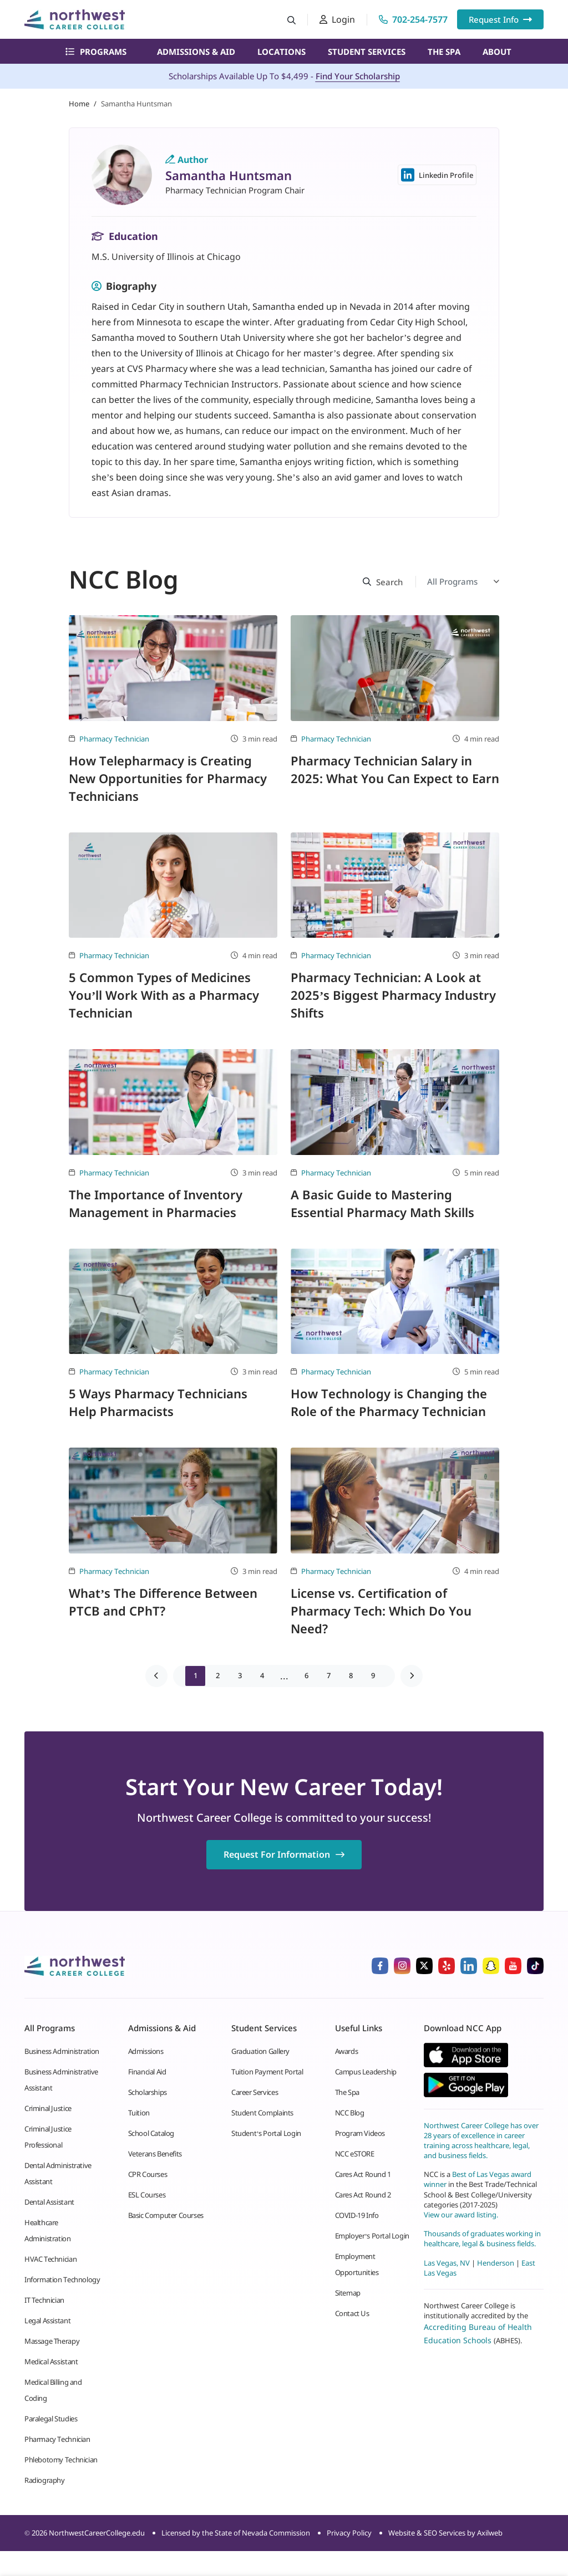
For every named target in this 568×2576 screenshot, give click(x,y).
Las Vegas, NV (447, 2263)
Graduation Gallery (260, 2051)
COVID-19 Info (357, 2215)
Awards (346, 2051)
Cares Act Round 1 (363, 2174)
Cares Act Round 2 (363, 2195)
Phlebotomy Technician (61, 2460)
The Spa (444, 51)
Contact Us (352, 2313)
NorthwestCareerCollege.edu (97, 2533)
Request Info (500, 19)
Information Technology (62, 2279)
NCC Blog (349, 2113)
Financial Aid (147, 2072)
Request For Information (284, 1854)
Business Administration (61, 2051)
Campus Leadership (366, 2072)
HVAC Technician (50, 2259)
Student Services (366, 51)
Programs (95, 51)
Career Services (254, 2092)
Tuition (139, 2113)
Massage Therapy (51, 2341)
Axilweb (490, 2533)
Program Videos (360, 2133)
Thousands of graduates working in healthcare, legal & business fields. (482, 2238)
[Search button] (291, 19)
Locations (281, 51)
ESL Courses (147, 2195)
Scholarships (147, 2092)
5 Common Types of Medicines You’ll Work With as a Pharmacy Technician (164, 995)
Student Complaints (262, 2113)
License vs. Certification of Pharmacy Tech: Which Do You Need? (381, 1611)
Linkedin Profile (437, 175)
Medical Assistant (51, 2362)
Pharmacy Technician (114, 739)
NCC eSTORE (354, 2154)
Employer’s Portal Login (372, 2236)
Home (79, 104)
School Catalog (151, 2133)
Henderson (495, 2263)
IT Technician (44, 2300)
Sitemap (348, 2293)
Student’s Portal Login (266, 2133)
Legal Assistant (47, 2320)
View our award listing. (461, 2215)
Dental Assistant (49, 2202)
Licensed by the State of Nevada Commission (235, 2533)
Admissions (146, 2051)
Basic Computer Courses (166, 2215)
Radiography (44, 2480)
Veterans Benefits (155, 2154)
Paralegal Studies (50, 2419)
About (497, 51)
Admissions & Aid (196, 51)
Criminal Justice (48, 2108)
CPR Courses (148, 2174)
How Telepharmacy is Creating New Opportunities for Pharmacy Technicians (168, 778)
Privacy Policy (349, 2533)
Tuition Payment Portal (267, 2072)
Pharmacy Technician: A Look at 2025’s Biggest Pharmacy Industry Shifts (393, 995)
